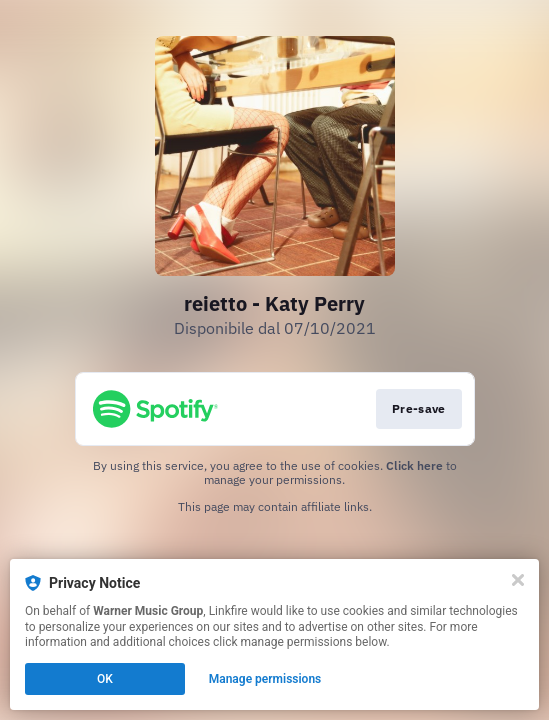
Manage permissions (265, 679)
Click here (414, 465)
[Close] (518, 580)
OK (105, 679)
